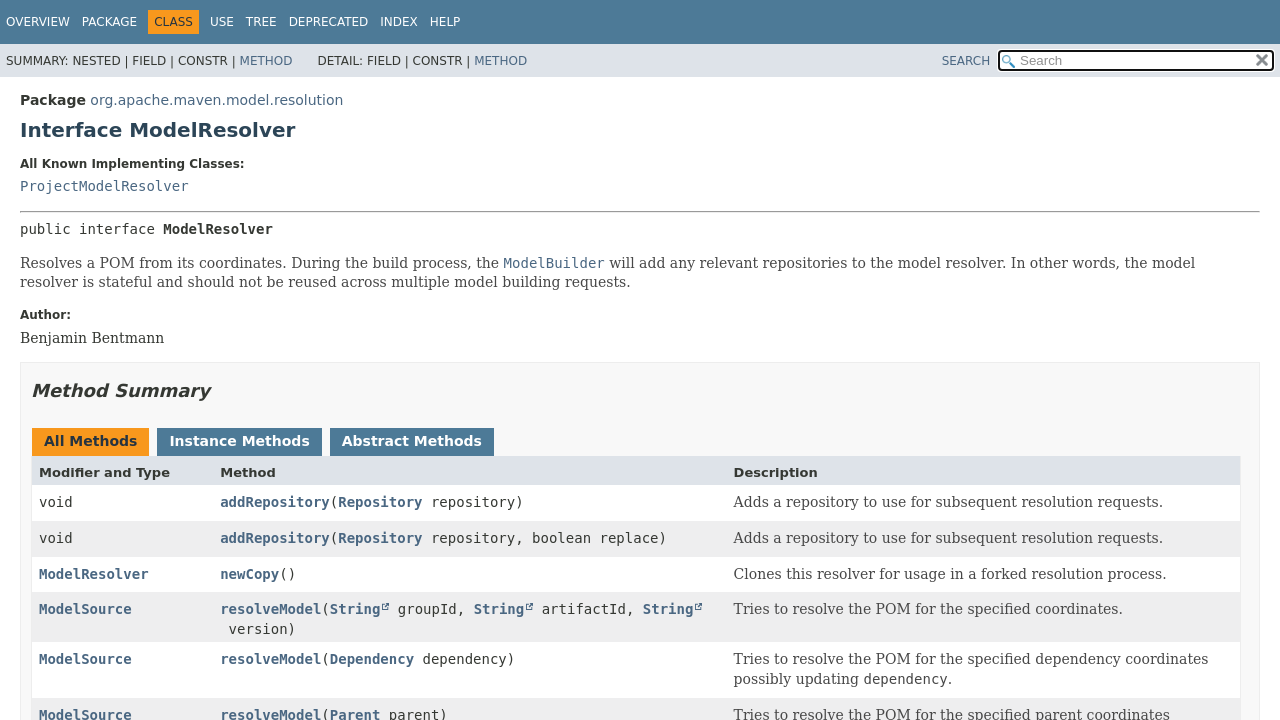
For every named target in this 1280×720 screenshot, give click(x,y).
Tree (261, 22)
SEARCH (966, 61)
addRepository (275, 502)
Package (109, 22)
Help (445, 22)
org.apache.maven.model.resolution (216, 100)
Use (222, 22)
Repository (380, 502)
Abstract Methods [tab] (412, 441)
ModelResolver (94, 574)
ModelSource (85, 609)
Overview (38, 22)
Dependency (372, 659)
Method (266, 61)
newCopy (249, 574)
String (355, 609)
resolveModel (270, 609)
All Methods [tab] (90, 441)
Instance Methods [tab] (239, 441)
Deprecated (329, 22)
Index (399, 22)
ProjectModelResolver (104, 186)
